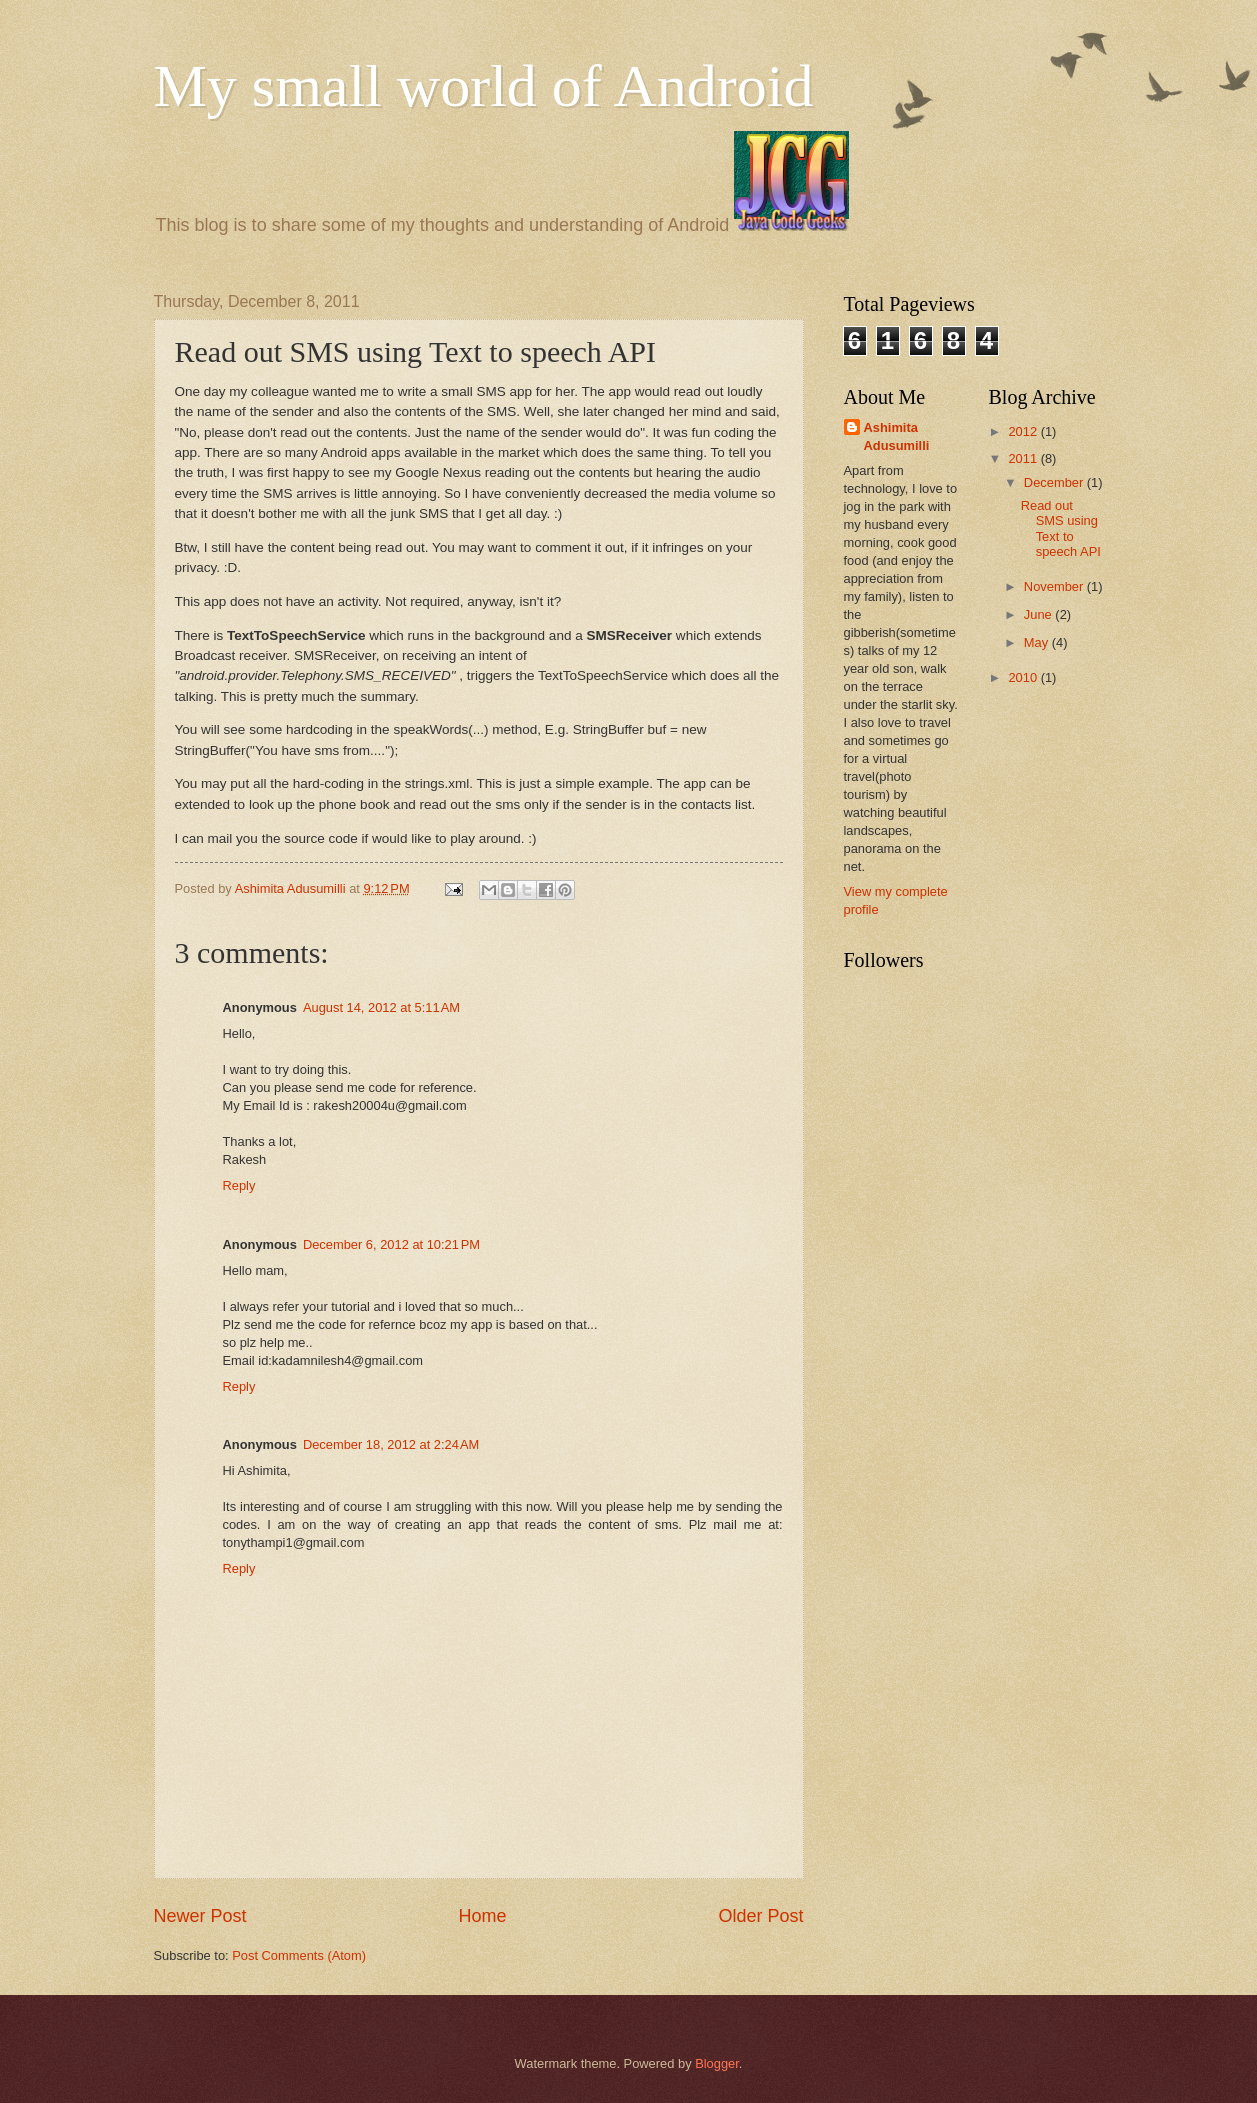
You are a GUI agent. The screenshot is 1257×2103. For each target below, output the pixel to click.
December (1055, 482)
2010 (1024, 677)
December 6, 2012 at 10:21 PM (391, 1244)
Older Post (760, 1916)
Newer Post (200, 1916)
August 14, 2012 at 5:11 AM (381, 1007)
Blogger (717, 2063)
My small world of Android (484, 86)
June (1040, 614)
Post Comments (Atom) (299, 1955)
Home (482, 1916)
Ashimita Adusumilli (897, 436)
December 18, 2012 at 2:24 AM (391, 1444)
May (1038, 642)
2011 (1024, 458)
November (1055, 586)
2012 (1024, 431)
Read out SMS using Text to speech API (1061, 528)
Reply (239, 1185)
